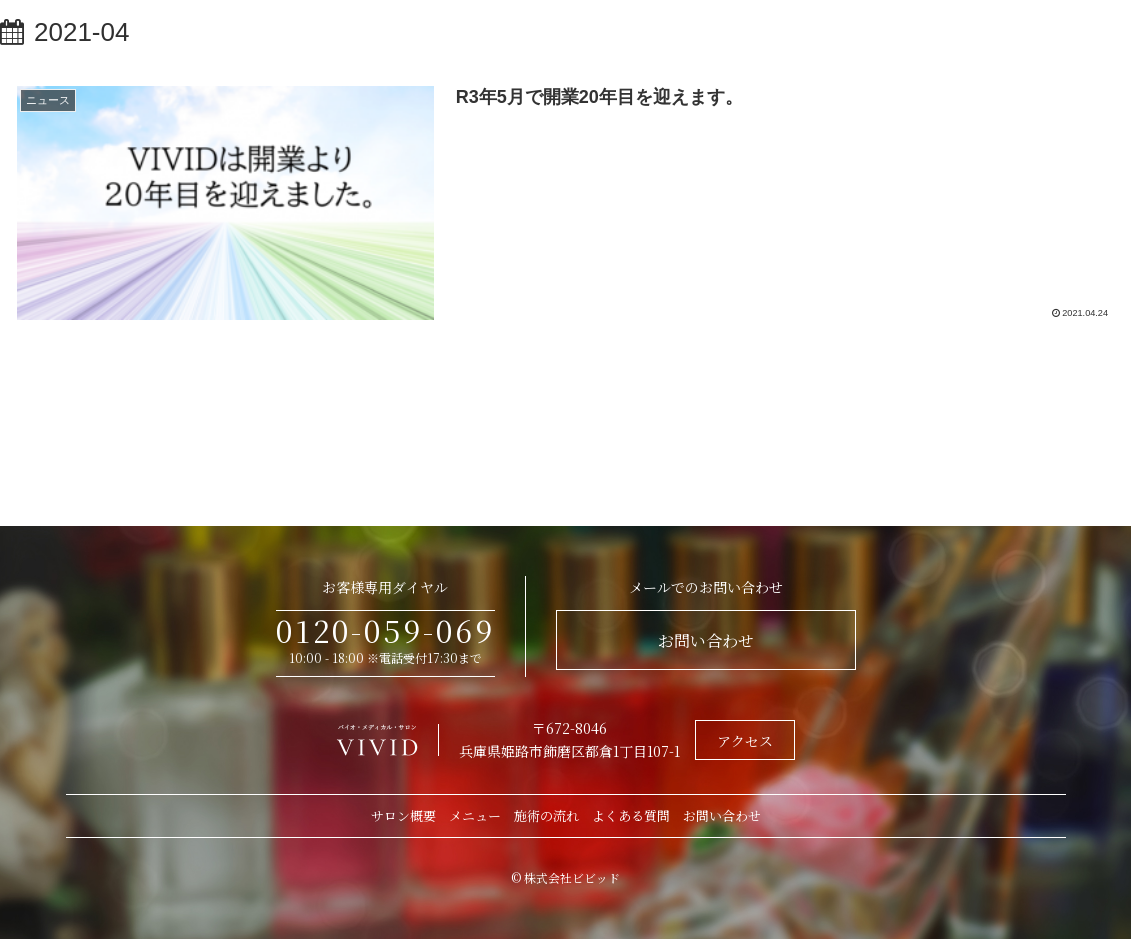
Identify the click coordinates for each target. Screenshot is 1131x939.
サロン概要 (403, 815)
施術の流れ (546, 815)
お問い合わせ (706, 640)
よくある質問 (631, 815)
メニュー (475, 815)
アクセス (745, 741)
